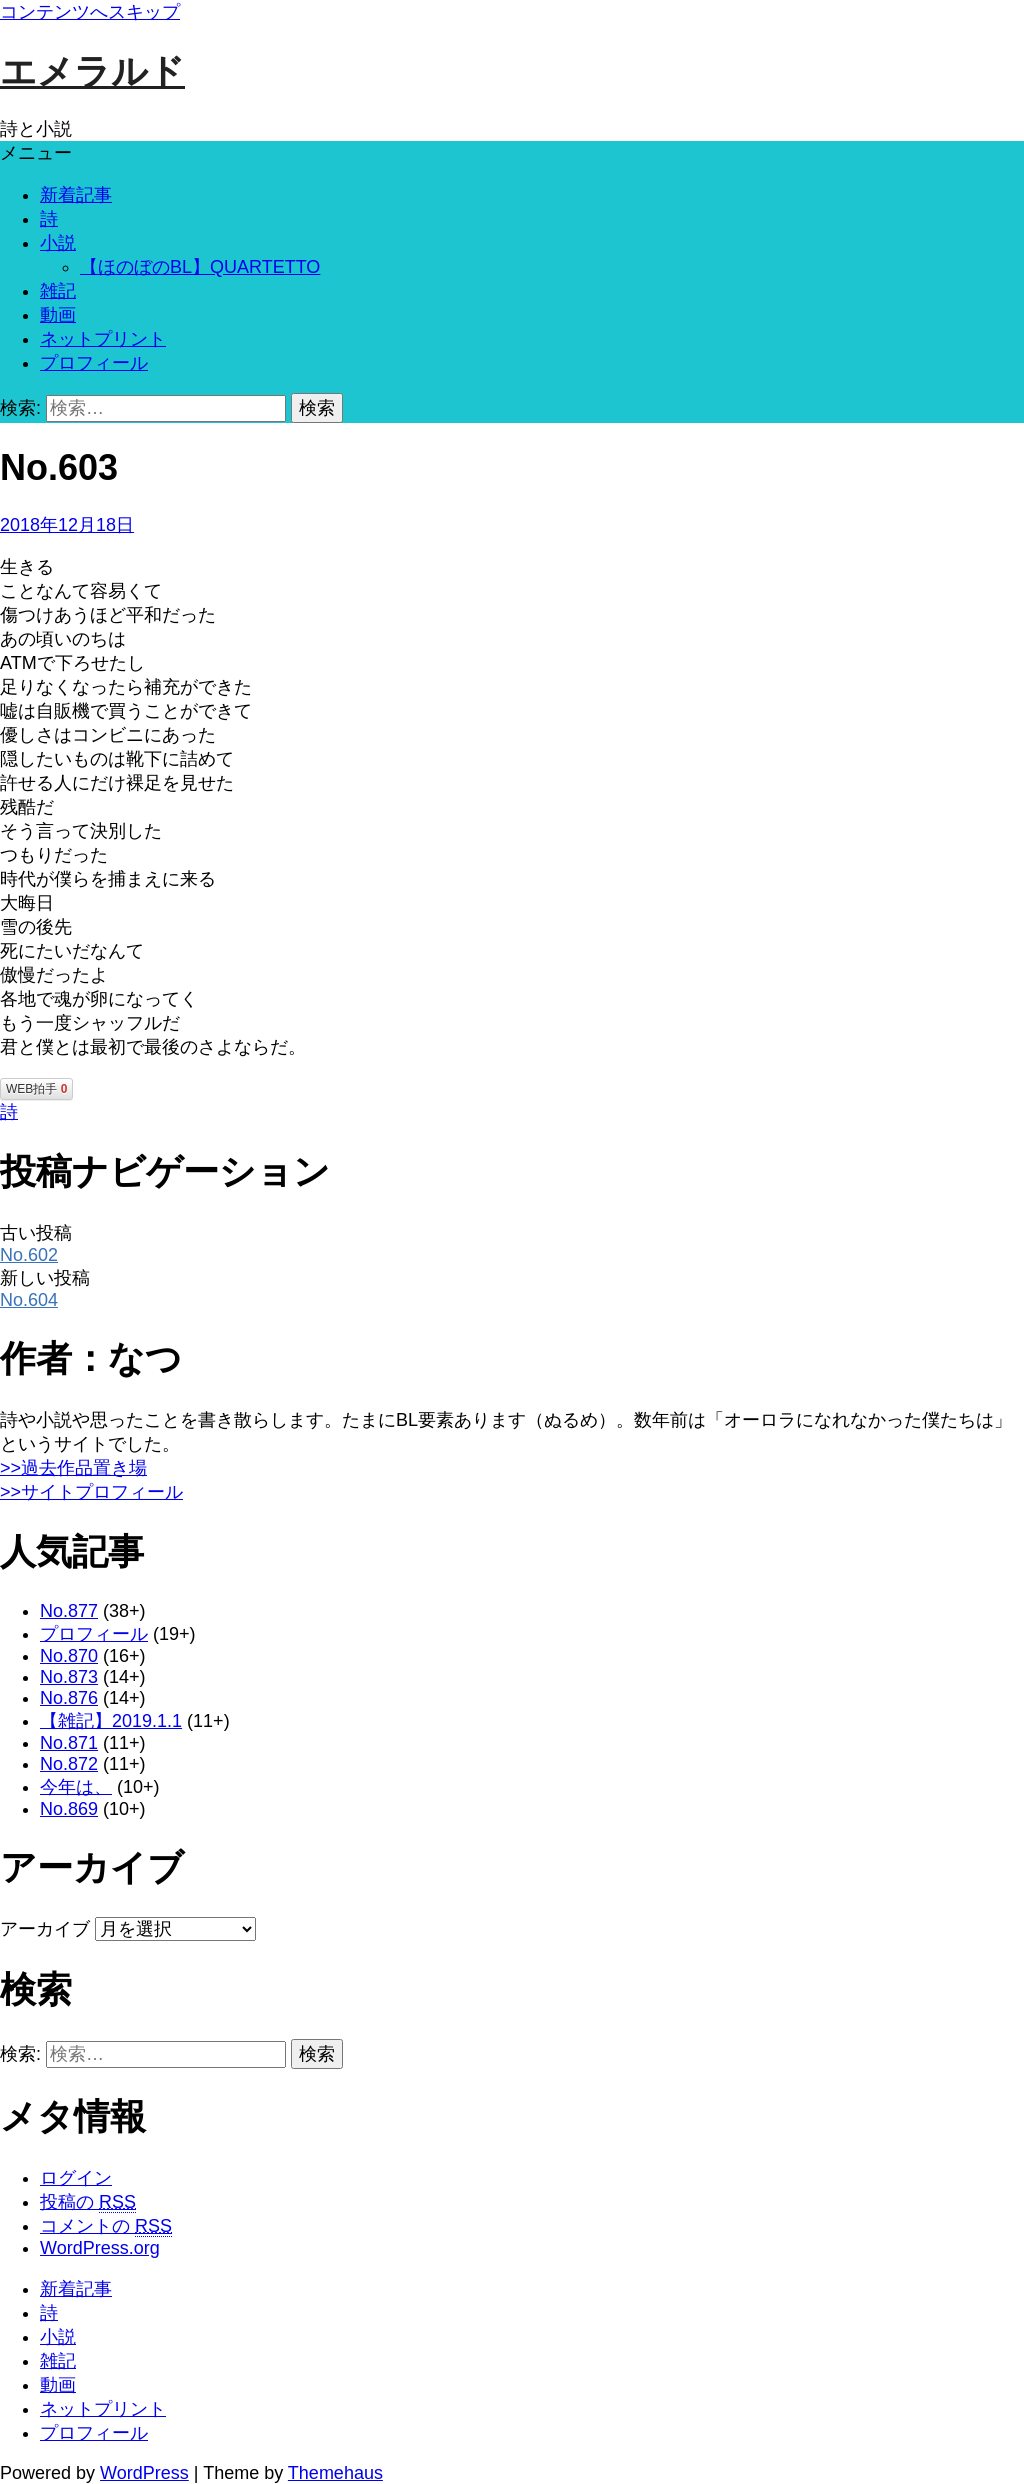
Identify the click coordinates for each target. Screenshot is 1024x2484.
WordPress (144, 2473)
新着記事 (76, 195)
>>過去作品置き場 (73, 1468)
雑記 (58, 291)
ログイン (76, 2178)
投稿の (88, 2202)
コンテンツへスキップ (90, 12)
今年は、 (76, 1787)
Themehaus (335, 2473)
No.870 (69, 1656)
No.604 (29, 1300)
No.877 (69, 1611)
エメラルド (92, 71)
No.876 (69, 1698)
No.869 (69, 1809)
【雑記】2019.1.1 (111, 1721)
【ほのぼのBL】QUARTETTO (200, 267)
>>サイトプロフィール (91, 1492)
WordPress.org (100, 2248)
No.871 (69, 1743)
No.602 (29, 1255)
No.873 (69, 1677)
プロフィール (94, 363)
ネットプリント (103, 339)
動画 (58, 315)
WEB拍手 (36, 1089)
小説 (58, 243)
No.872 (69, 1764)
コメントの (106, 2226)
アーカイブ (45, 1929)
